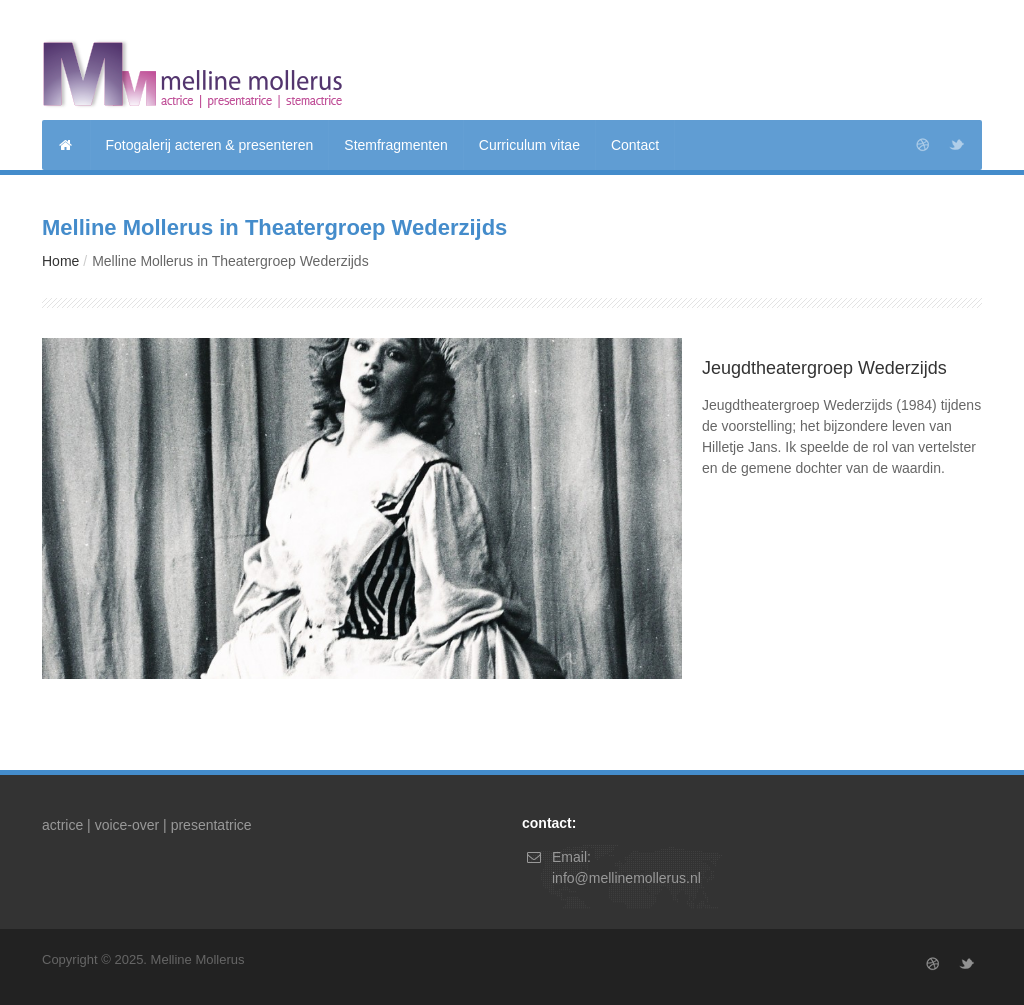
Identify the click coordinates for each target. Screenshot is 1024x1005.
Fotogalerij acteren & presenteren (210, 145)
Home (60, 261)
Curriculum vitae (529, 145)
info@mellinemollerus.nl (626, 878)
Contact (635, 145)
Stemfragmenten (396, 145)
